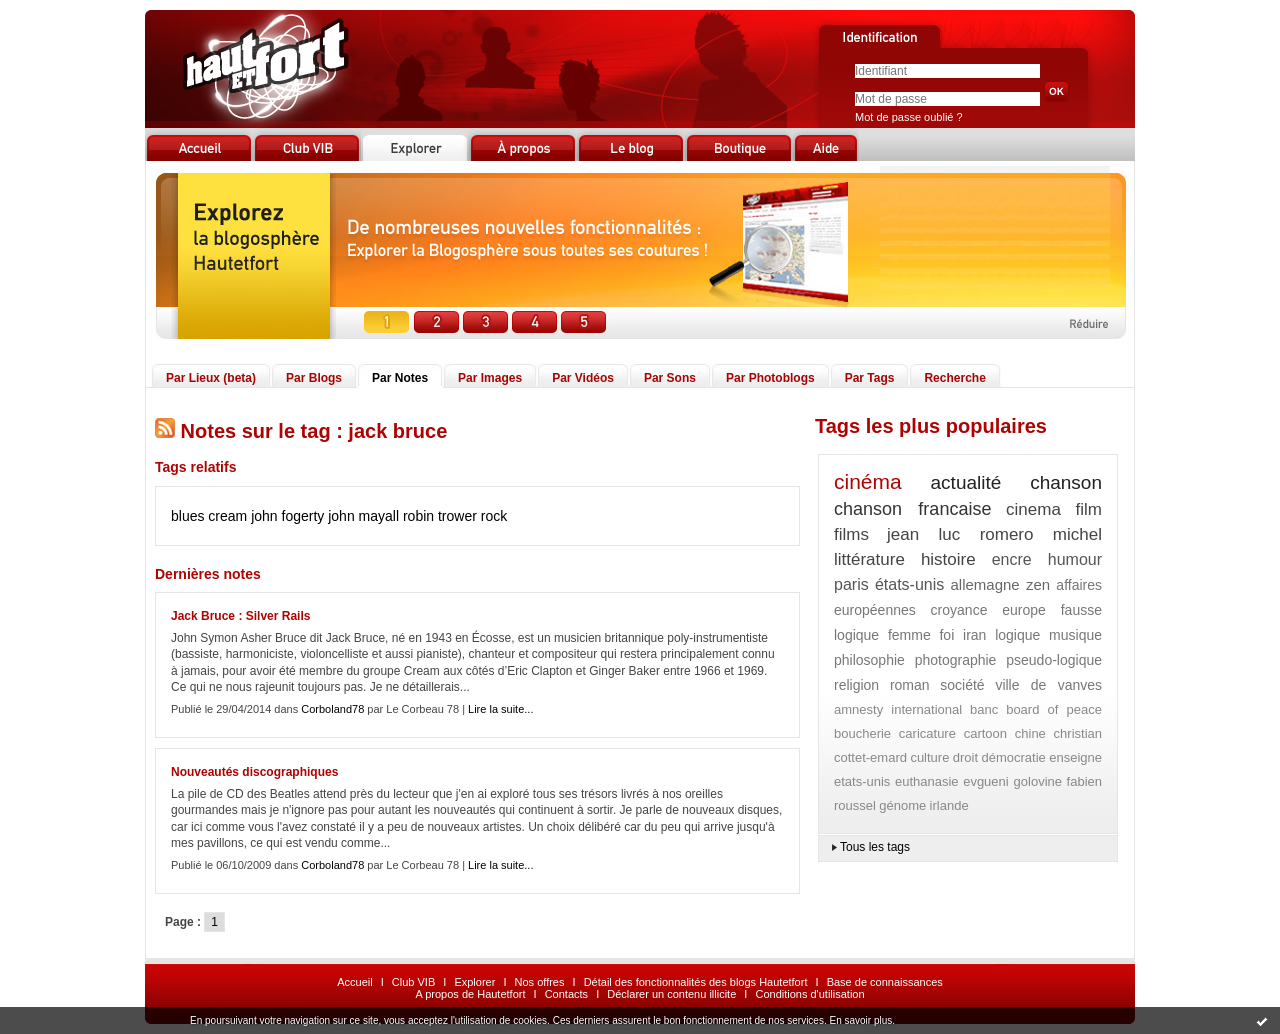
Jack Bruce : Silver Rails (240, 616)
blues (187, 516)
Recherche (954, 378)
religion (856, 685)
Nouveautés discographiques (254, 772)
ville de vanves (1048, 685)
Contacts (566, 994)
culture (929, 757)
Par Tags (870, 378)
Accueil (354, 982)
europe (1024, 610)
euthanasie (927, 781)
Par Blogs (314, 378)
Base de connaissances (885, 982)
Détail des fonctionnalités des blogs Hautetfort (696, 982)
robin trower (440, 516)
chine (1030, 733)
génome (902, 805)
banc (984, 709)
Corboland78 (332, 709)
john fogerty (287, 516)
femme (909, 635)
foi (946, 635)
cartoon (985, 733)
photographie (956, 660)
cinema (1033, 509)
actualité (966, 482)
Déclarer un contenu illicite (671, 994)
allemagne (985, 584)
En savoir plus (860, 1020)
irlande (949, 805)
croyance (959, 610)
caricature (927, 733)
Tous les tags (875, 847)
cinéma (868, 481)
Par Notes (400, 378)
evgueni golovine (1012, 781)
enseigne (1075, 757)
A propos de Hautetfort (470, 994)
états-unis (909, 584)
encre (1012, 559)
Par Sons (670, 378)
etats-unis (862, 781)
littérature (869, 559)
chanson (1066, 482)
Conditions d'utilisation (809, 994)
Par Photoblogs (770, 378)
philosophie (869, 660)
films (851, 534)
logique (1017, 635)
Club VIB (413, 982)
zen (1038, 584)
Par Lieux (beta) (211, 378)
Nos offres (540, 982)
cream (227, 516)
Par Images (490, 378)
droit (965, 757)
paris (851, 584)
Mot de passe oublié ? (909, 117)
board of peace (1054, 709)
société (962, 685)
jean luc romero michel (994, 534)
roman (910, 685)
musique (1075, 635)
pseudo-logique (1054, 660)
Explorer (474, 982)
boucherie (862, 733)
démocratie (1013, 757)
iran (974, 635)
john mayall (363, 516)
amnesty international (898, 709)
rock (494, 516)
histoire (948, 559)
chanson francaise (912, 509)
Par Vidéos (583, 378)
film (1089, 509)
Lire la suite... (500, 709)
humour (1075, 559)
